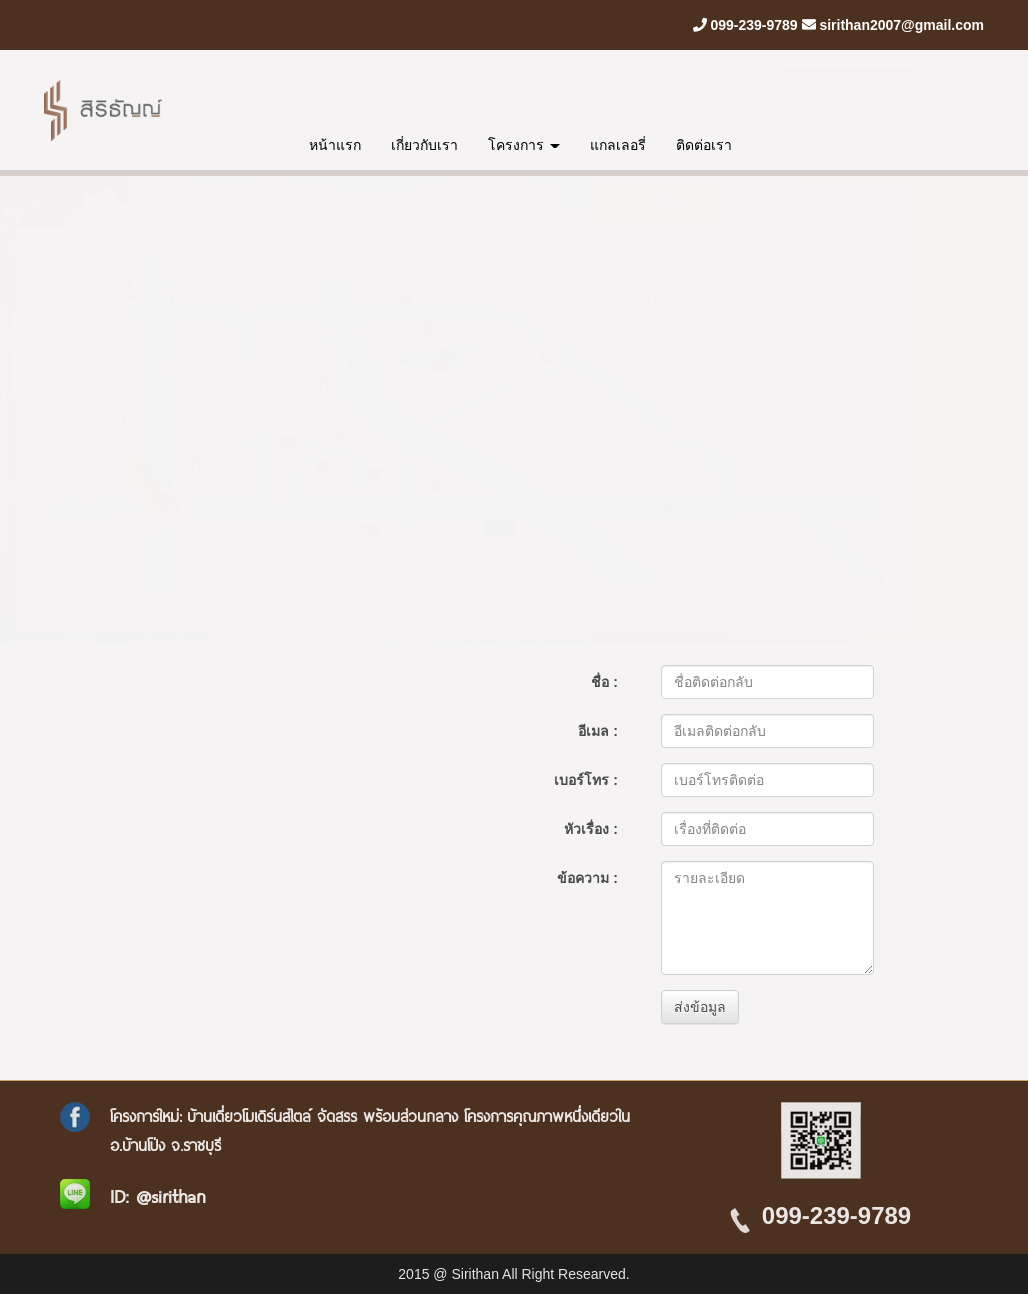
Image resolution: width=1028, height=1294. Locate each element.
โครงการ (524, 145)
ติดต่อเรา (704, 145)
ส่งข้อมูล (767, 529)
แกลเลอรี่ (618, 145)
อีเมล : (665, 253)
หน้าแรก (335, 145)
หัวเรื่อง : (658, 351)
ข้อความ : (654, 400)
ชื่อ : (671, 204)
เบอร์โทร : (653, 302)
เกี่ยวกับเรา (424, 145)
